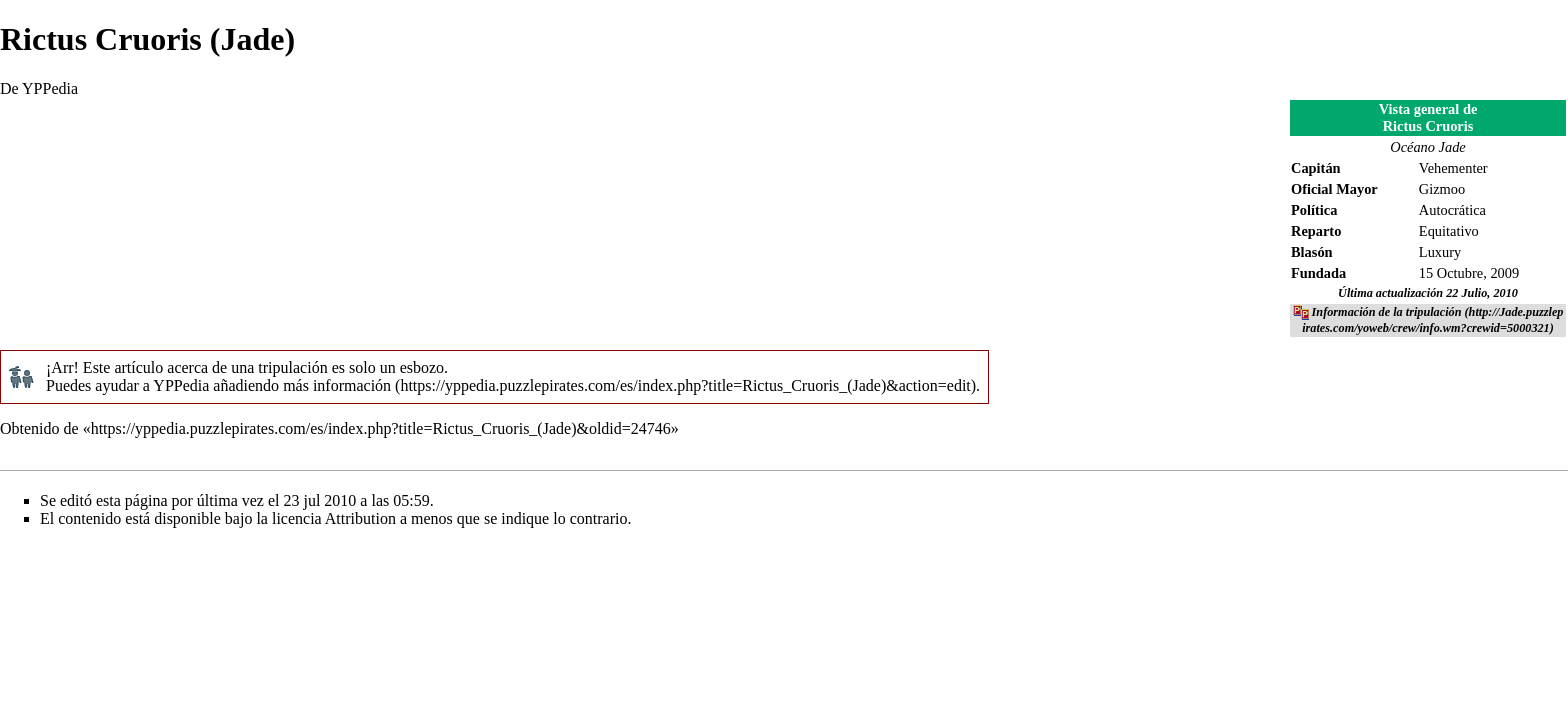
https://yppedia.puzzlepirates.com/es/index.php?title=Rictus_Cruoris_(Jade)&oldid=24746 (381, 428)
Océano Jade (1428, 147)
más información (337, 385)
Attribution (360, 518)
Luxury (1440, 252)
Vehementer (1453, 168)
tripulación (292, 367)
